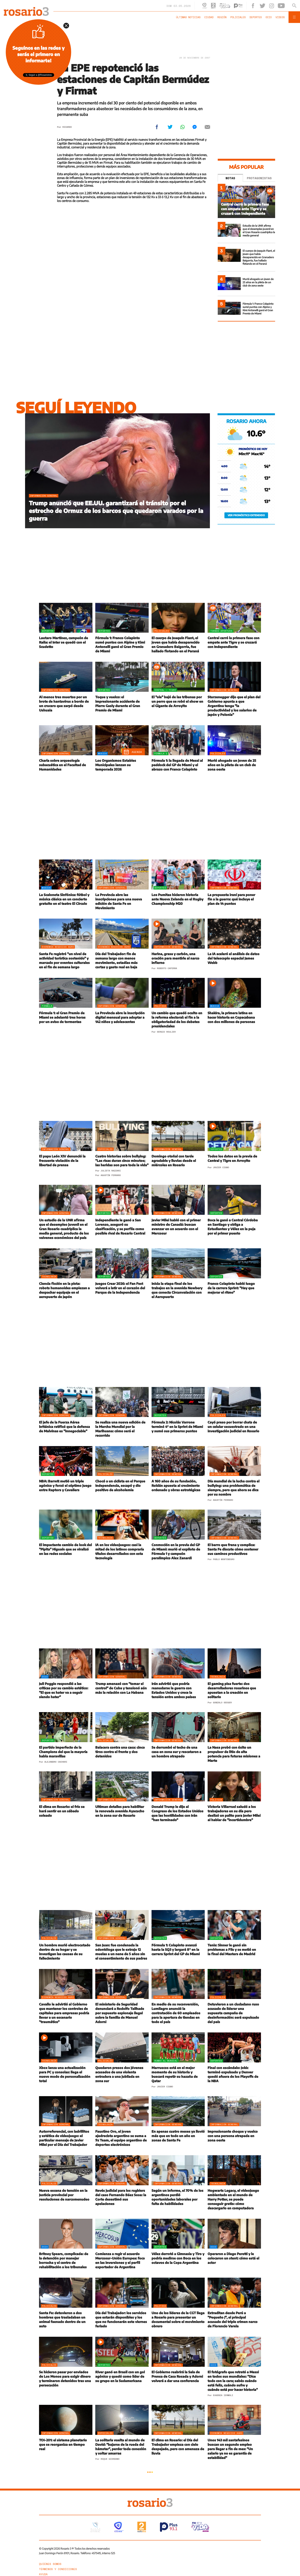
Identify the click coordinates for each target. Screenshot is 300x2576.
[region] (150, 39)
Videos (280, 17)
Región (222, 17)
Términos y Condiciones (58, 2569)
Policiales (238, 17)
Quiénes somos (50, 2564)
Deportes (255, 17)
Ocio (269, 17)
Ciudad (209, 17)
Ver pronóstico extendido (246, 515)
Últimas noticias (188, 17)
